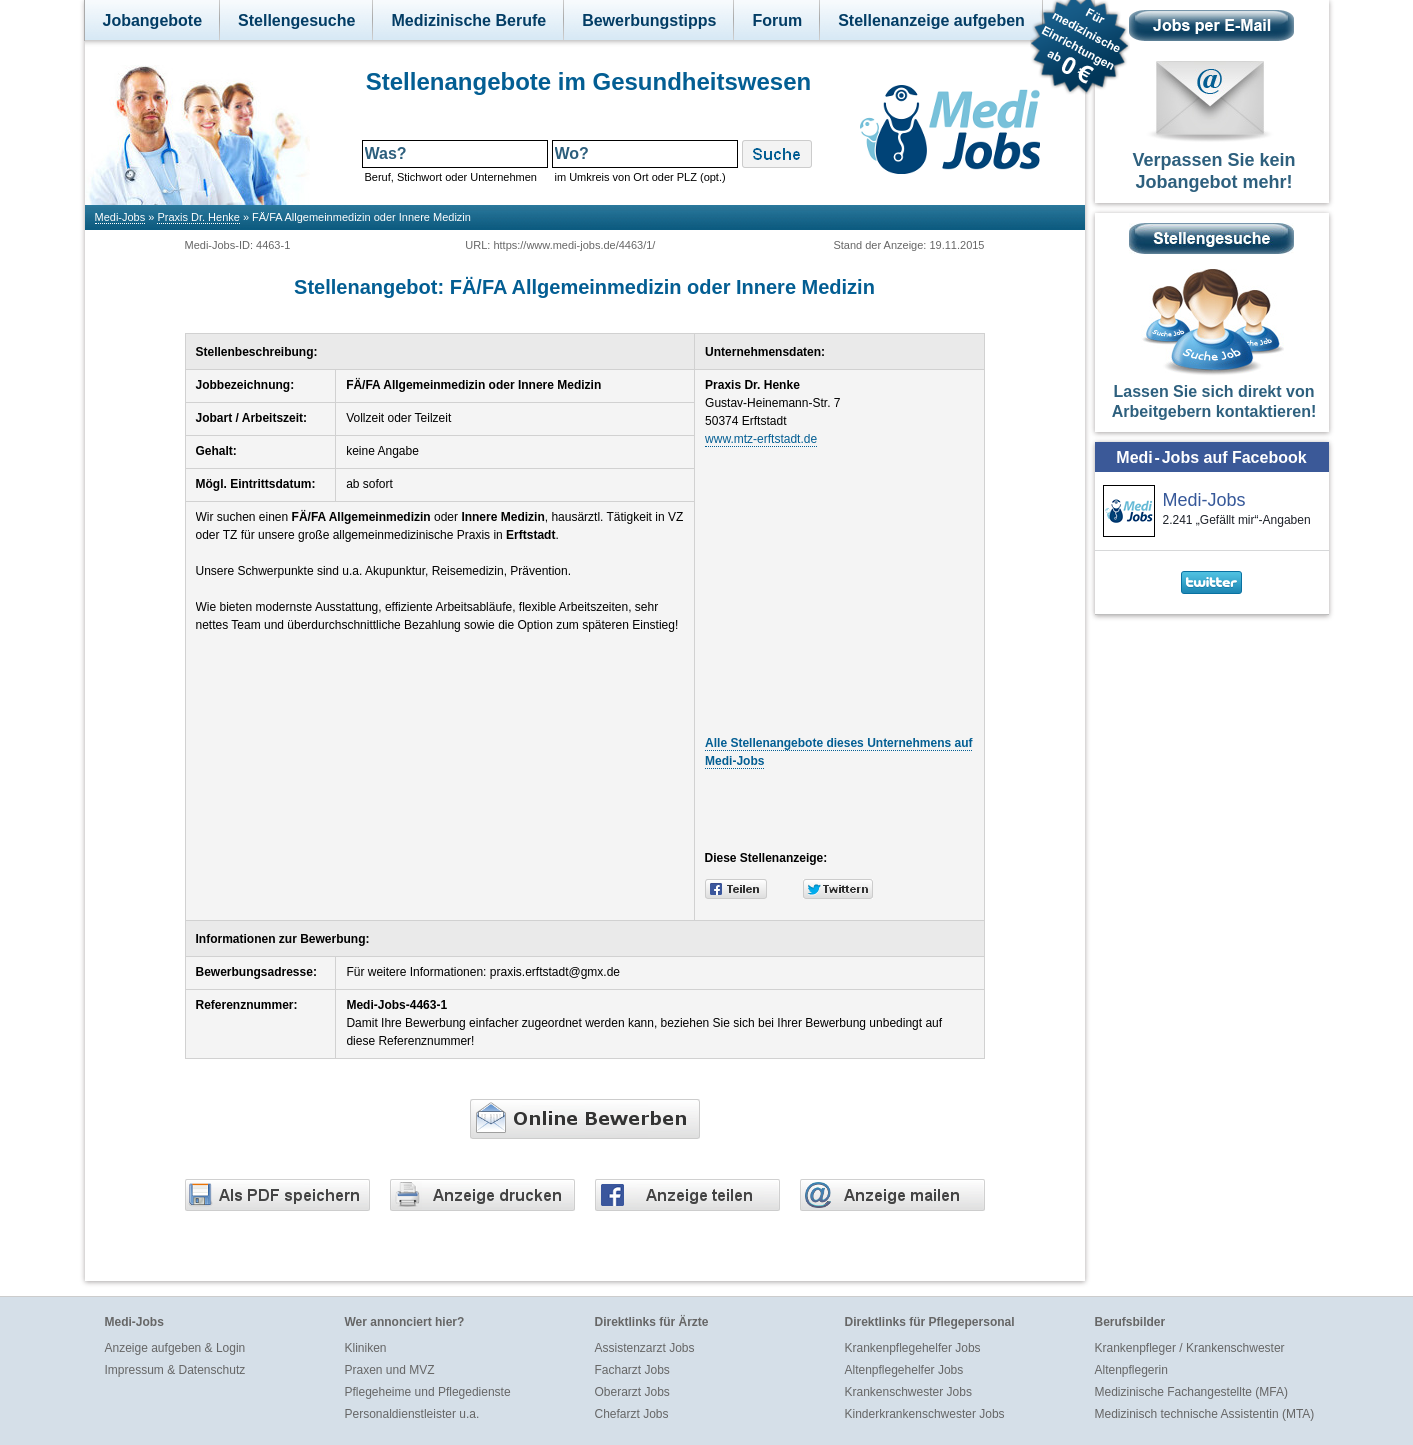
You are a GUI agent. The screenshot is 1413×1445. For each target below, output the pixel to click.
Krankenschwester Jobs (908, 1392)
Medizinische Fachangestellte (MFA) (1191, 1392)
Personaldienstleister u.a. (412, 1414)
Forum (777, 20)
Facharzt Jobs (632, 1370)
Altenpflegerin (1131, 1370)
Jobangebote (153, 20)
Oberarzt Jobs (632, 1392)
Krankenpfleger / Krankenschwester (1190, 1348)
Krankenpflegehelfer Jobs (913, 1348)
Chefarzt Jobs (632, 1414)
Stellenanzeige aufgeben (931, 20)
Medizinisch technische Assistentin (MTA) (1205, 1414)
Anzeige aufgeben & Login (175, 1348)
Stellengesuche (296, 20)
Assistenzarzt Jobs (645, 1348)
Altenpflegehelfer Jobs (904, 1370)
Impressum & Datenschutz (175, 1370)
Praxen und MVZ (390, 1370)
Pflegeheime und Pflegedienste (428, 1392)
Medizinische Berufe (468, 20)
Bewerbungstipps (649, 20)
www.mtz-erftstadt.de (761, 439)
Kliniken (366, 1348)
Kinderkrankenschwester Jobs (925, 1414)
